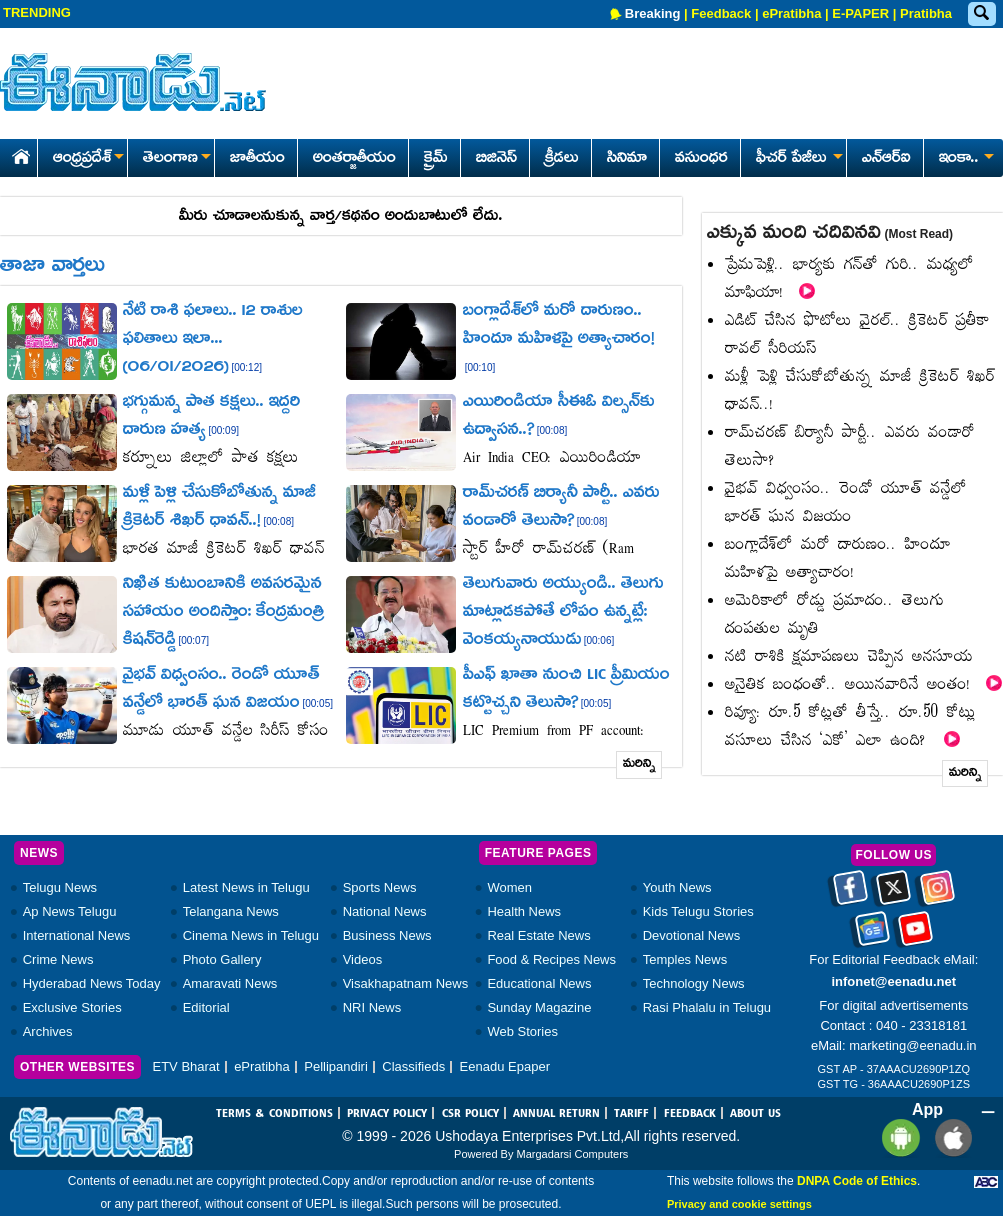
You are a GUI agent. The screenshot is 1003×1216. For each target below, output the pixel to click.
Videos (363, 959)
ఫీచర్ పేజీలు (797, 159)
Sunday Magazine (539, 1007)
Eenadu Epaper (505, 1066)
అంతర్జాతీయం (354, 159)
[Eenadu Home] (17, 153)
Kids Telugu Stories (698, 911)
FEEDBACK (690, 1114)
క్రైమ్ (436, 159)
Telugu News (60, 887)
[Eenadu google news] (872, 936)
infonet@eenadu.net (893, 981)
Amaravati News (230, 983)
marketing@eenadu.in (912, 1045)
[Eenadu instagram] (937, 895)
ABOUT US (755, 1114)
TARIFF (631, 1114)
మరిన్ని (639, 764)
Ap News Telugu (70, 911)
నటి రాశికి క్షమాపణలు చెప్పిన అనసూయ (849, 657)
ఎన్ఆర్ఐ (886, 159)
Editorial (206, 1007)
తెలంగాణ (176, 159)
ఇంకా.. (965, 159)
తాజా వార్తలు (52, 267)
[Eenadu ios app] (948, 1137)
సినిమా (627, 159)
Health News (524, 911)
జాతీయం (257, 159)
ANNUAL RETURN (556, 1114)
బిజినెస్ (496, 159)
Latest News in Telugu (246, 887)
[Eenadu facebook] (850, 895)
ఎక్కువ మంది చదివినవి (830, 234)
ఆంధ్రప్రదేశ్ (88, 159)
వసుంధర (701, 159)
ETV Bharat (185, 1066)
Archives (48, 1031)
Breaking (653, 13)
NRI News (372, 1007)
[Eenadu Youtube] (915, 936)
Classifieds (413, 1066)
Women (509, 887)
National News (385, 911)
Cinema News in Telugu (251, 935)
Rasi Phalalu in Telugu (707, 1007)
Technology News (694, 983)
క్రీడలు (562, 159)
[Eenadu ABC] (986, 1181)
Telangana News (231, 911)
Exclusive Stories (72, 1007)
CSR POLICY (470, 1114)
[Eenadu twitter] (893, 895)
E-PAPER (860, 13)
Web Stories (522, 1031)
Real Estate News (538, 935)
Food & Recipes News (551, 959)
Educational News (539, 983)
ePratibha (791, 13)
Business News (387, 935)
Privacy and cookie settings (739, 1204)
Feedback (721, 13)
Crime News (58, 959)
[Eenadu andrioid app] (897, 1137)
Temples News (685, 959)
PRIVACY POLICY (387, 1114)
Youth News (677, 887)
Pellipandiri (336, 1066)
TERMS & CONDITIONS (274, 1114)
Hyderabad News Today (92, 983)
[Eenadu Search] (981, 14)
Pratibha (926, 13)
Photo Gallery (222, 959)
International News (77, 935)
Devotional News (692, 935)
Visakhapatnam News (406, 983)
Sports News (380, 887)
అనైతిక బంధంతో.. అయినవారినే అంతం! (863, 685)
